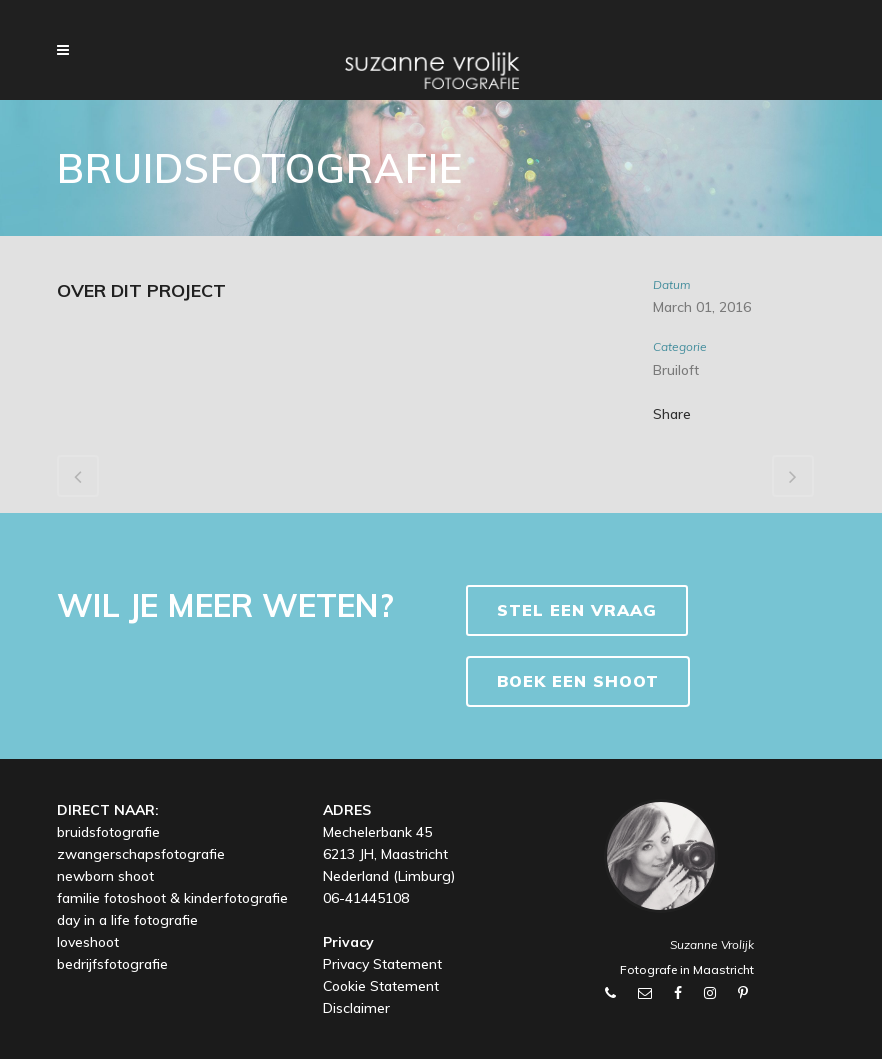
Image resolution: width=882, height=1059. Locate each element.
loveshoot (88, 942)
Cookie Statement (381, 986)
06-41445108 (366, 898)
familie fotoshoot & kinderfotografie (172, 898)
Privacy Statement (382, 964)
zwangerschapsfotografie (141, 854)
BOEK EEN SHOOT (578, 681)
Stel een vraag (577, 610)
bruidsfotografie (108, 832)
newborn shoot (105, 876)
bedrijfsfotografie (112, 964)
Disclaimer (356, 1008)
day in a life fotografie (127, 920)
